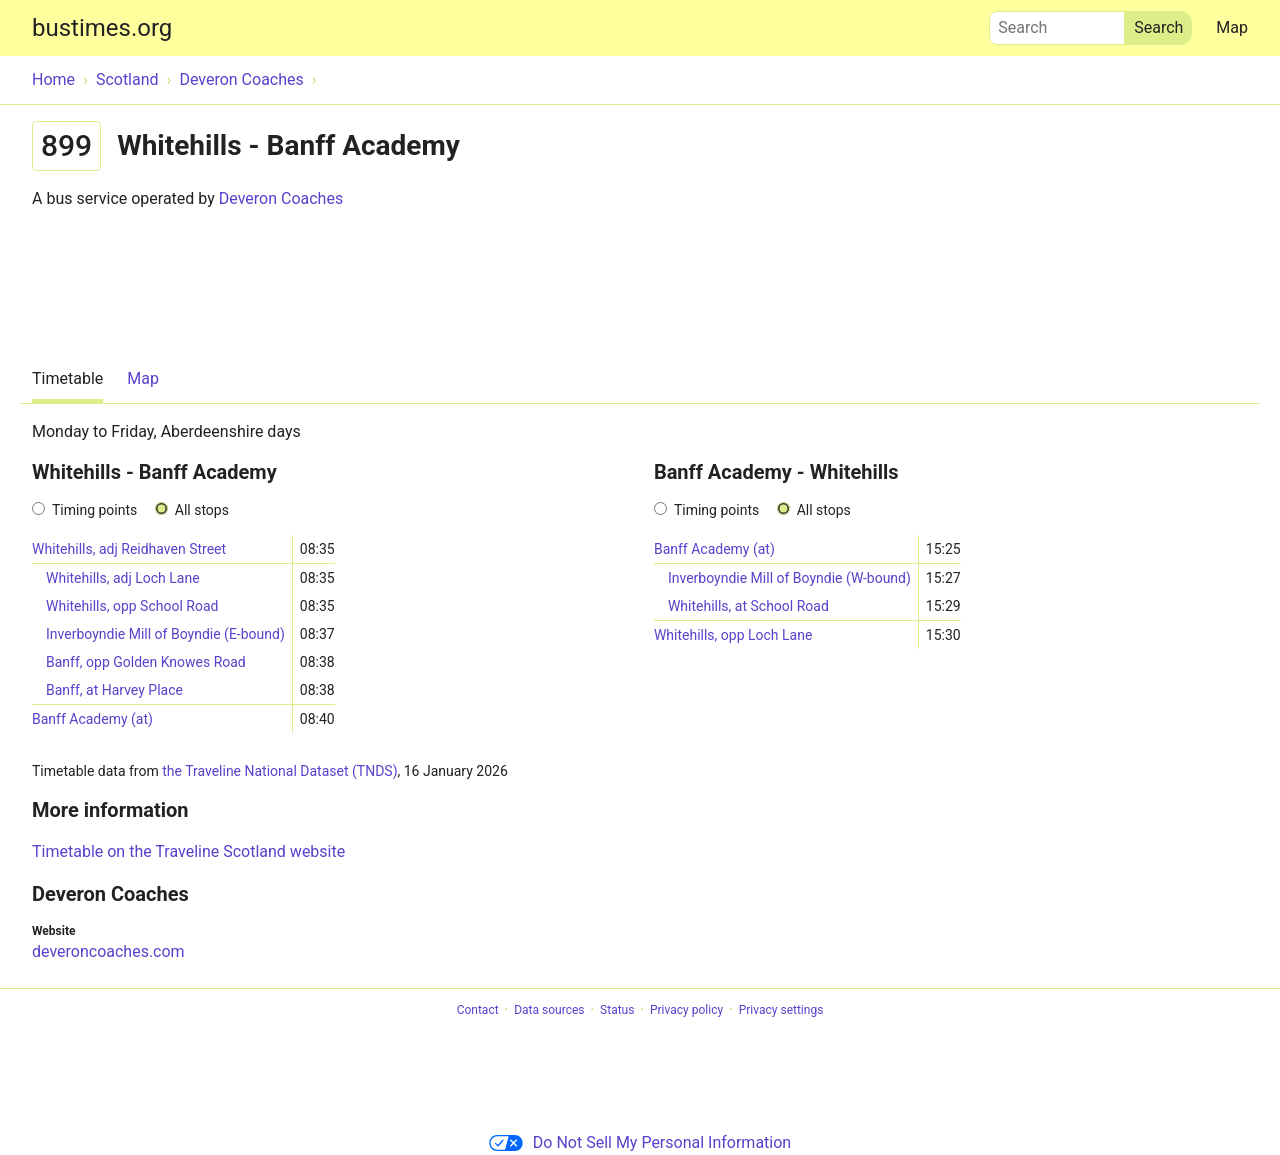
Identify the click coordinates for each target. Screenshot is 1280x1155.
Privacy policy (686, 1010)
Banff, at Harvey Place (114, 690)
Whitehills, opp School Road (132, 606)
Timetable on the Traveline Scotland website (188, 851)
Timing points (94, 510)
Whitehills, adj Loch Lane (123, 578)
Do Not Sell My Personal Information (640, 1142)
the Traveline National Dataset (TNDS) (279, 771)
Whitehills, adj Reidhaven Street (129, 549)
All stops (202, 510)
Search (1057, 23)
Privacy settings (781, 1010)
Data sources (549, 1010)
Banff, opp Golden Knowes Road (146, 662)
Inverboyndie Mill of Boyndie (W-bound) (789, 578)
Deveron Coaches (281, 198)
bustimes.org (102, 28)
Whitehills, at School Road (748, 606)
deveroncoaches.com (108, 951)
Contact (478, 1010)
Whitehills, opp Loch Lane (733, 635)
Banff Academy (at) (92, 719)
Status (617, 1010)
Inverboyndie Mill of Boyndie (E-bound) (165, 634)
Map (1232, 27)
